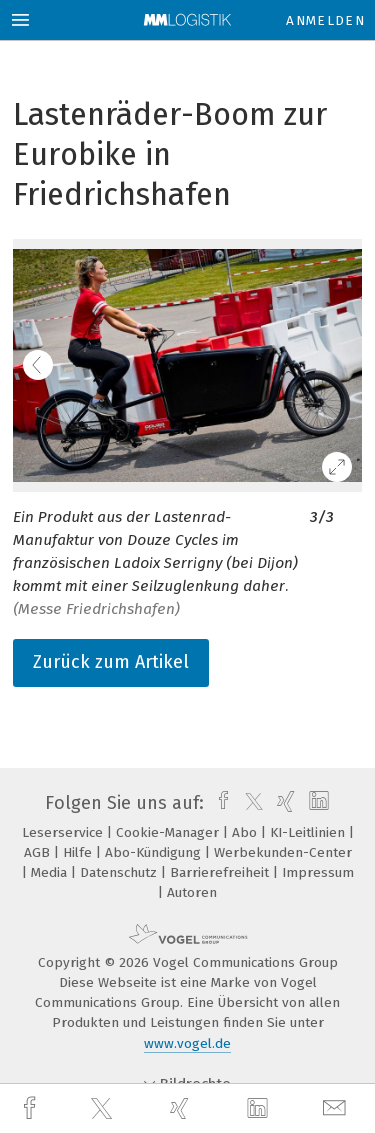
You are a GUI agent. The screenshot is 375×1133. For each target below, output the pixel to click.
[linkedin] (260, 1109)
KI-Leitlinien (309, 832)
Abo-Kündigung (155, 852)
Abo (246, 832)
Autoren (192, 892)
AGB (39, 852)
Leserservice (64, 832)
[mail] (337, 1108)
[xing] (182, 1108)
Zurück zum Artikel (111, 662)
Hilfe (79, 852)
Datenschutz (120, 872)
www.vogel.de (187, 1043)
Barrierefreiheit (221, 872)
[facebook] (32, 1108)
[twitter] (104, 1109)
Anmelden (325, 20)
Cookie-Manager (169, 832)
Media (51, 872)
